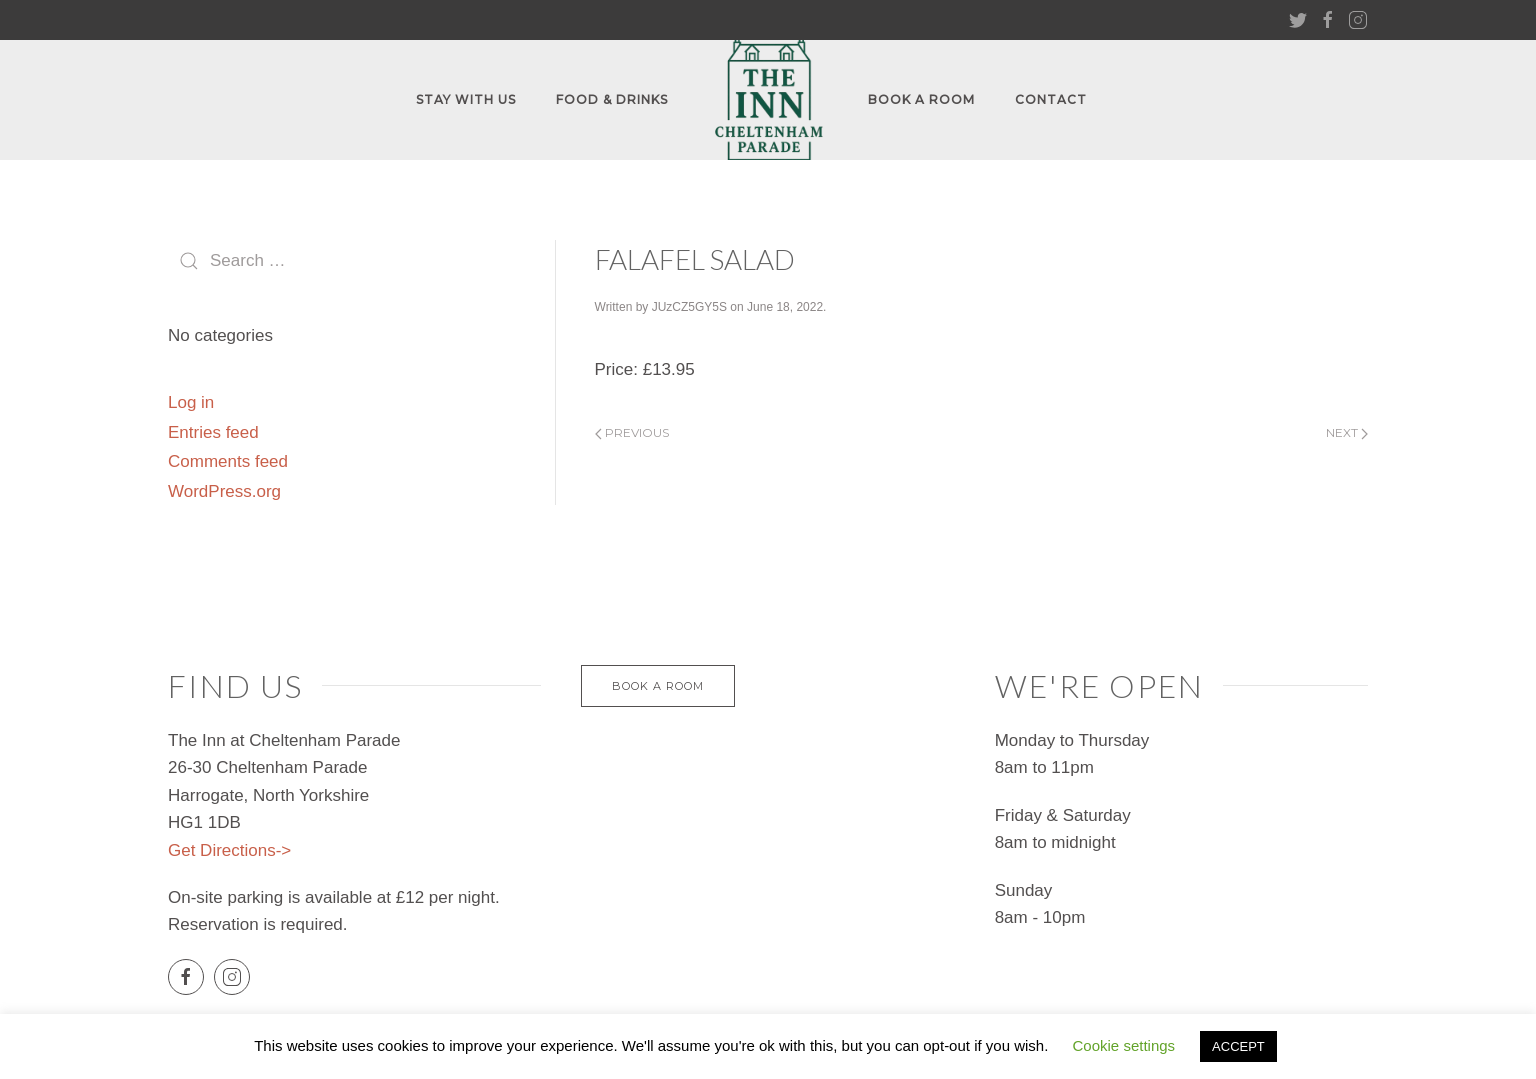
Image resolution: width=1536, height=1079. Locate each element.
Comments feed (228, 461)
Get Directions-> (229, 850)
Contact (1051, 99)
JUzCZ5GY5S (689, 307)
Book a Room (658, 686)
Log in (191, 402)
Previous (632, 432)
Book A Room (921, 99)
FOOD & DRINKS (612, 99)
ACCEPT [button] (1238, 1046)
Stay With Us (466, 99)
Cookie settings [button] (1124, 1045)
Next (1347, 432)
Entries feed (213, 432)
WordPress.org (224, 491)
